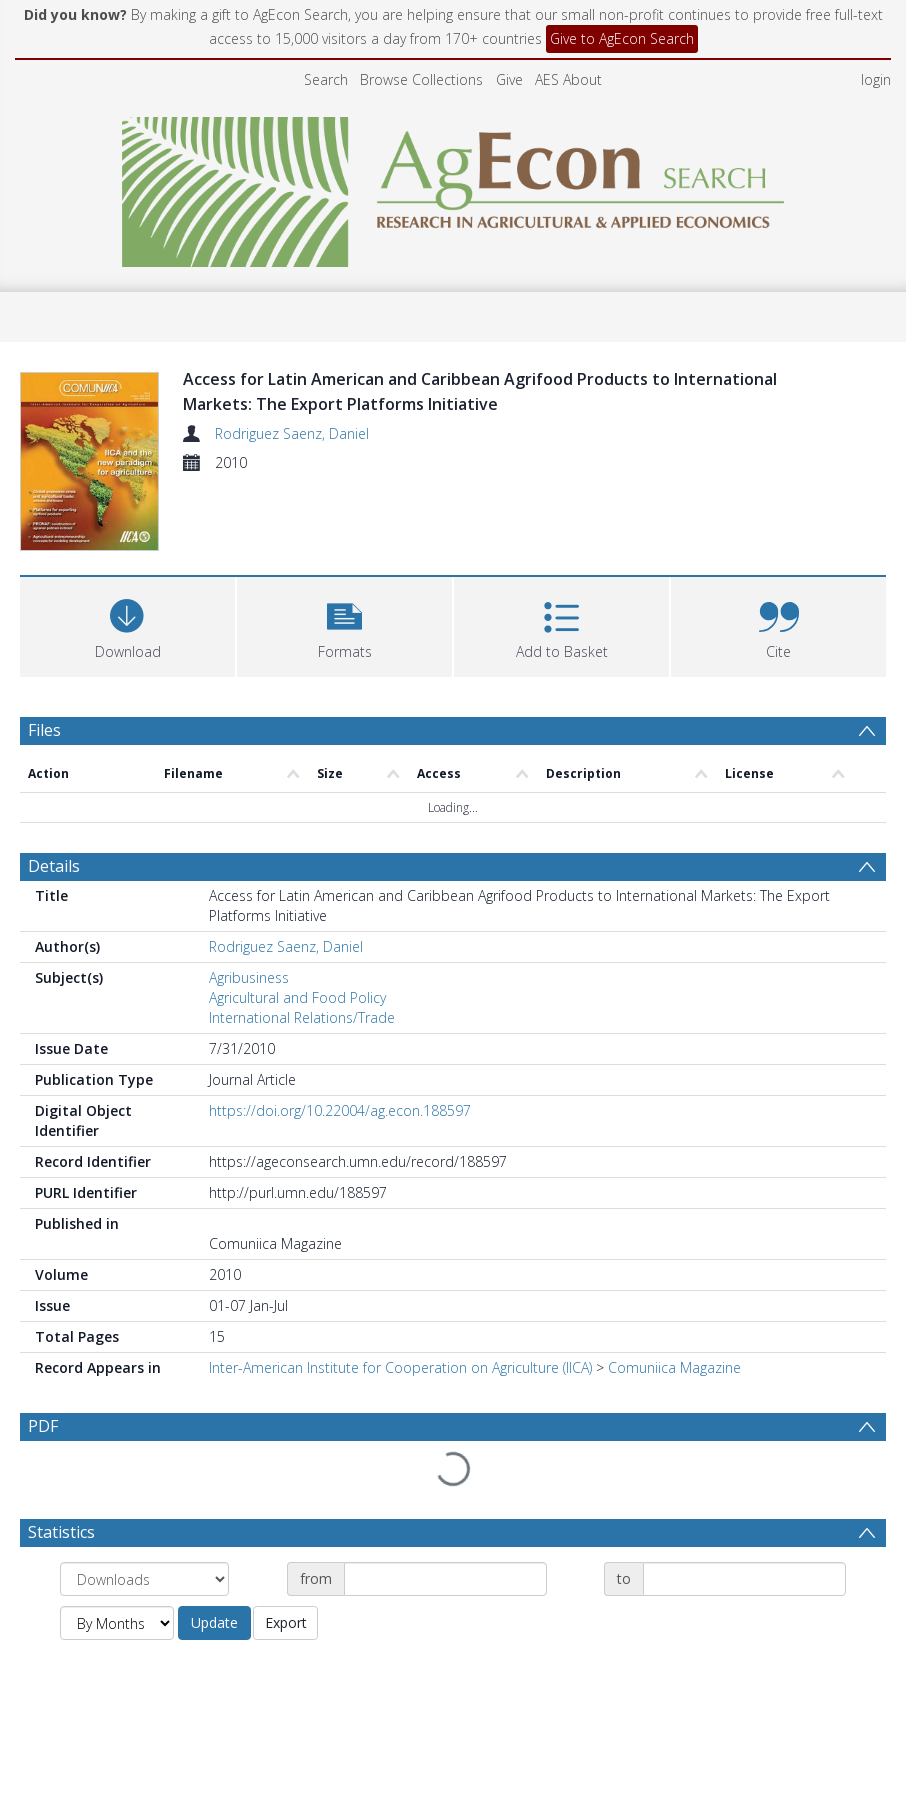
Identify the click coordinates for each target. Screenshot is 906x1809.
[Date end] (744, 1579)
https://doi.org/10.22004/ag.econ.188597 (340, 1110)
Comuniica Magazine (674, 1367)
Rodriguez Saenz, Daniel (292, 433)
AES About (568, 79)
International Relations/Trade (302, 1017)
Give (509, 79)
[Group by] (144, 1579)
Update (214, 1622)
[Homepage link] (453, 186)
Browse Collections (421, 79)
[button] (344, 624)
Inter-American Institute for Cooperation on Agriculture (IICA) (400, 1367)
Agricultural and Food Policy (297, 997)
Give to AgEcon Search (622, 38)
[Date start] (445, 1579)
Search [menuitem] (326, 79)
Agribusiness (249, 977)
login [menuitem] (876, 79)
